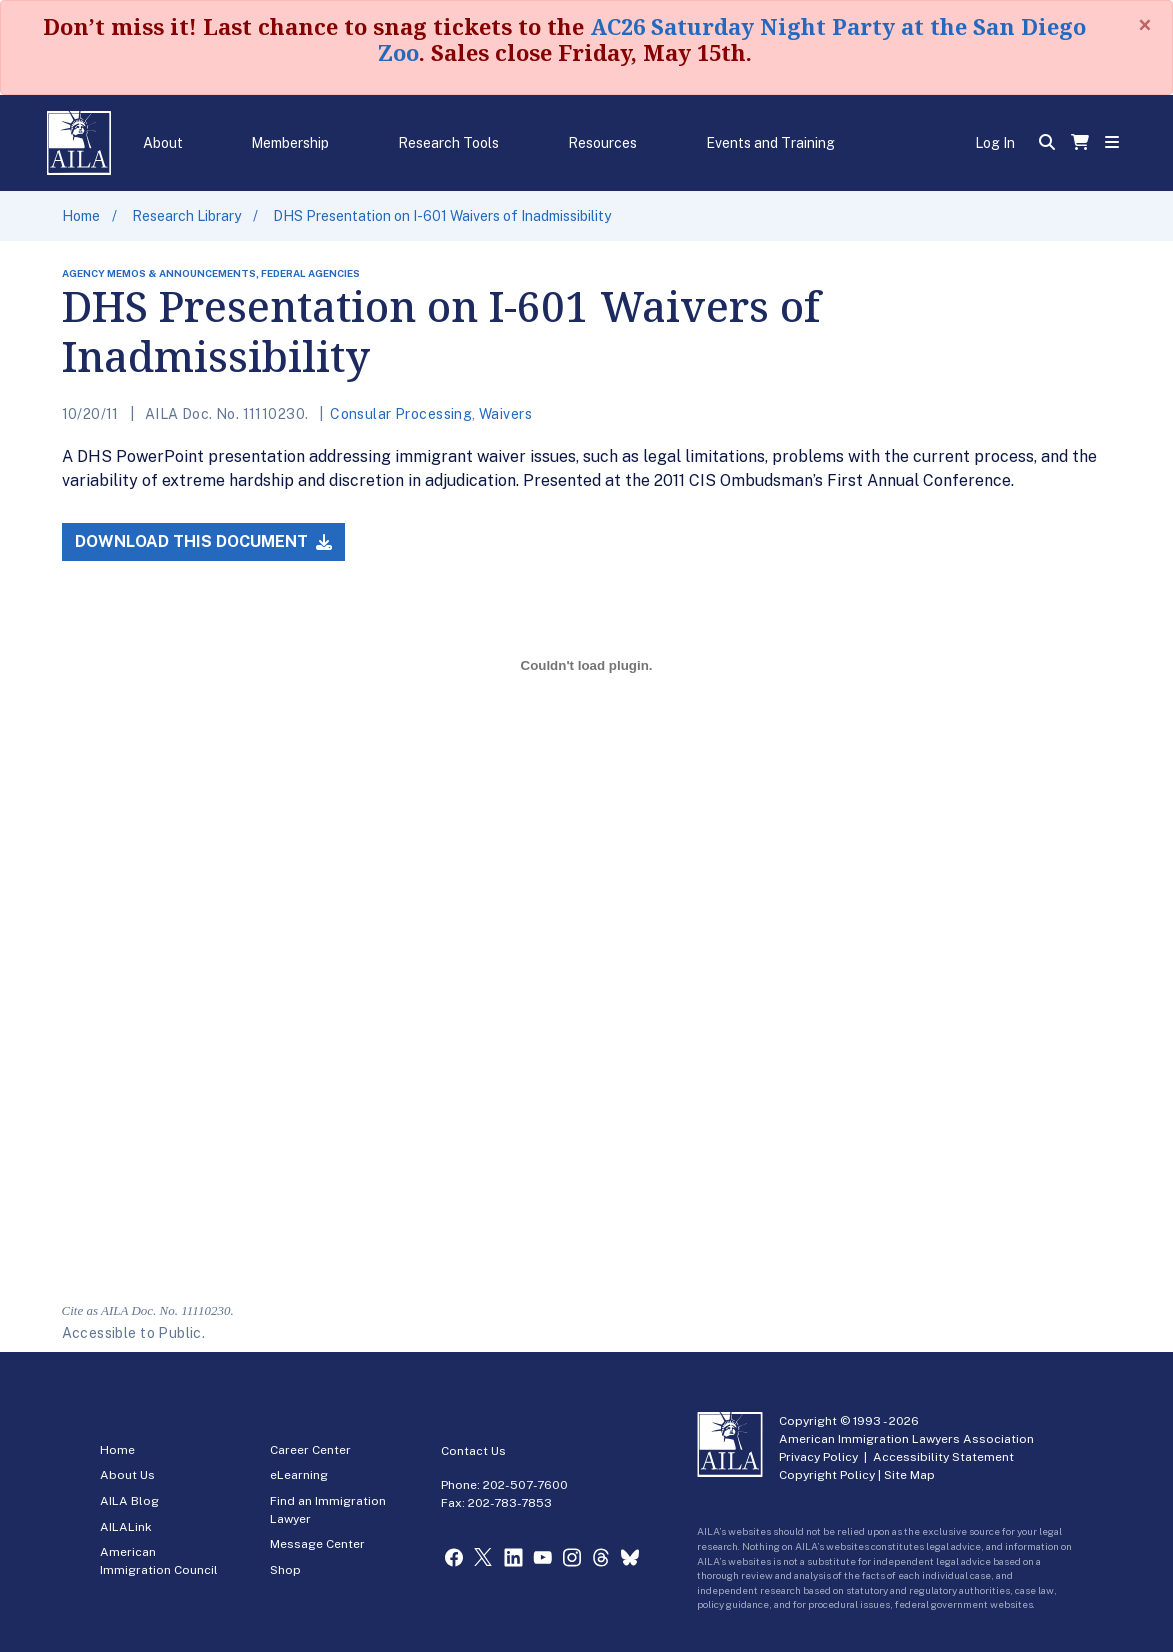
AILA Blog (129, 1501)
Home (81, 216)
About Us (127, 1475)
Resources (602, 143)
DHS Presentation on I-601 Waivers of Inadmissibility (442, 216)
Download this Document (203, 541)
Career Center (310, 1450)
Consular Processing (401, 414)
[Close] (1145, 25)
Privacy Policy (818, 1457)
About (163, 143)
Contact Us (473, 1451)
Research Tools (448, 143)
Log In (995, 143)
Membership (290, 143)
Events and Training (770, 143)
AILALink (126, 1527)
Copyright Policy (827, 1475)
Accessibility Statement (943, 1457)
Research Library (186, 216)
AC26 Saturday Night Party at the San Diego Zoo (732, 39)
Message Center (317, 1544)
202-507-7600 (525, 1485)
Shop (285, 1570)
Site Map (909, 1475)
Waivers (505, 414)
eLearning (299, 1475)
